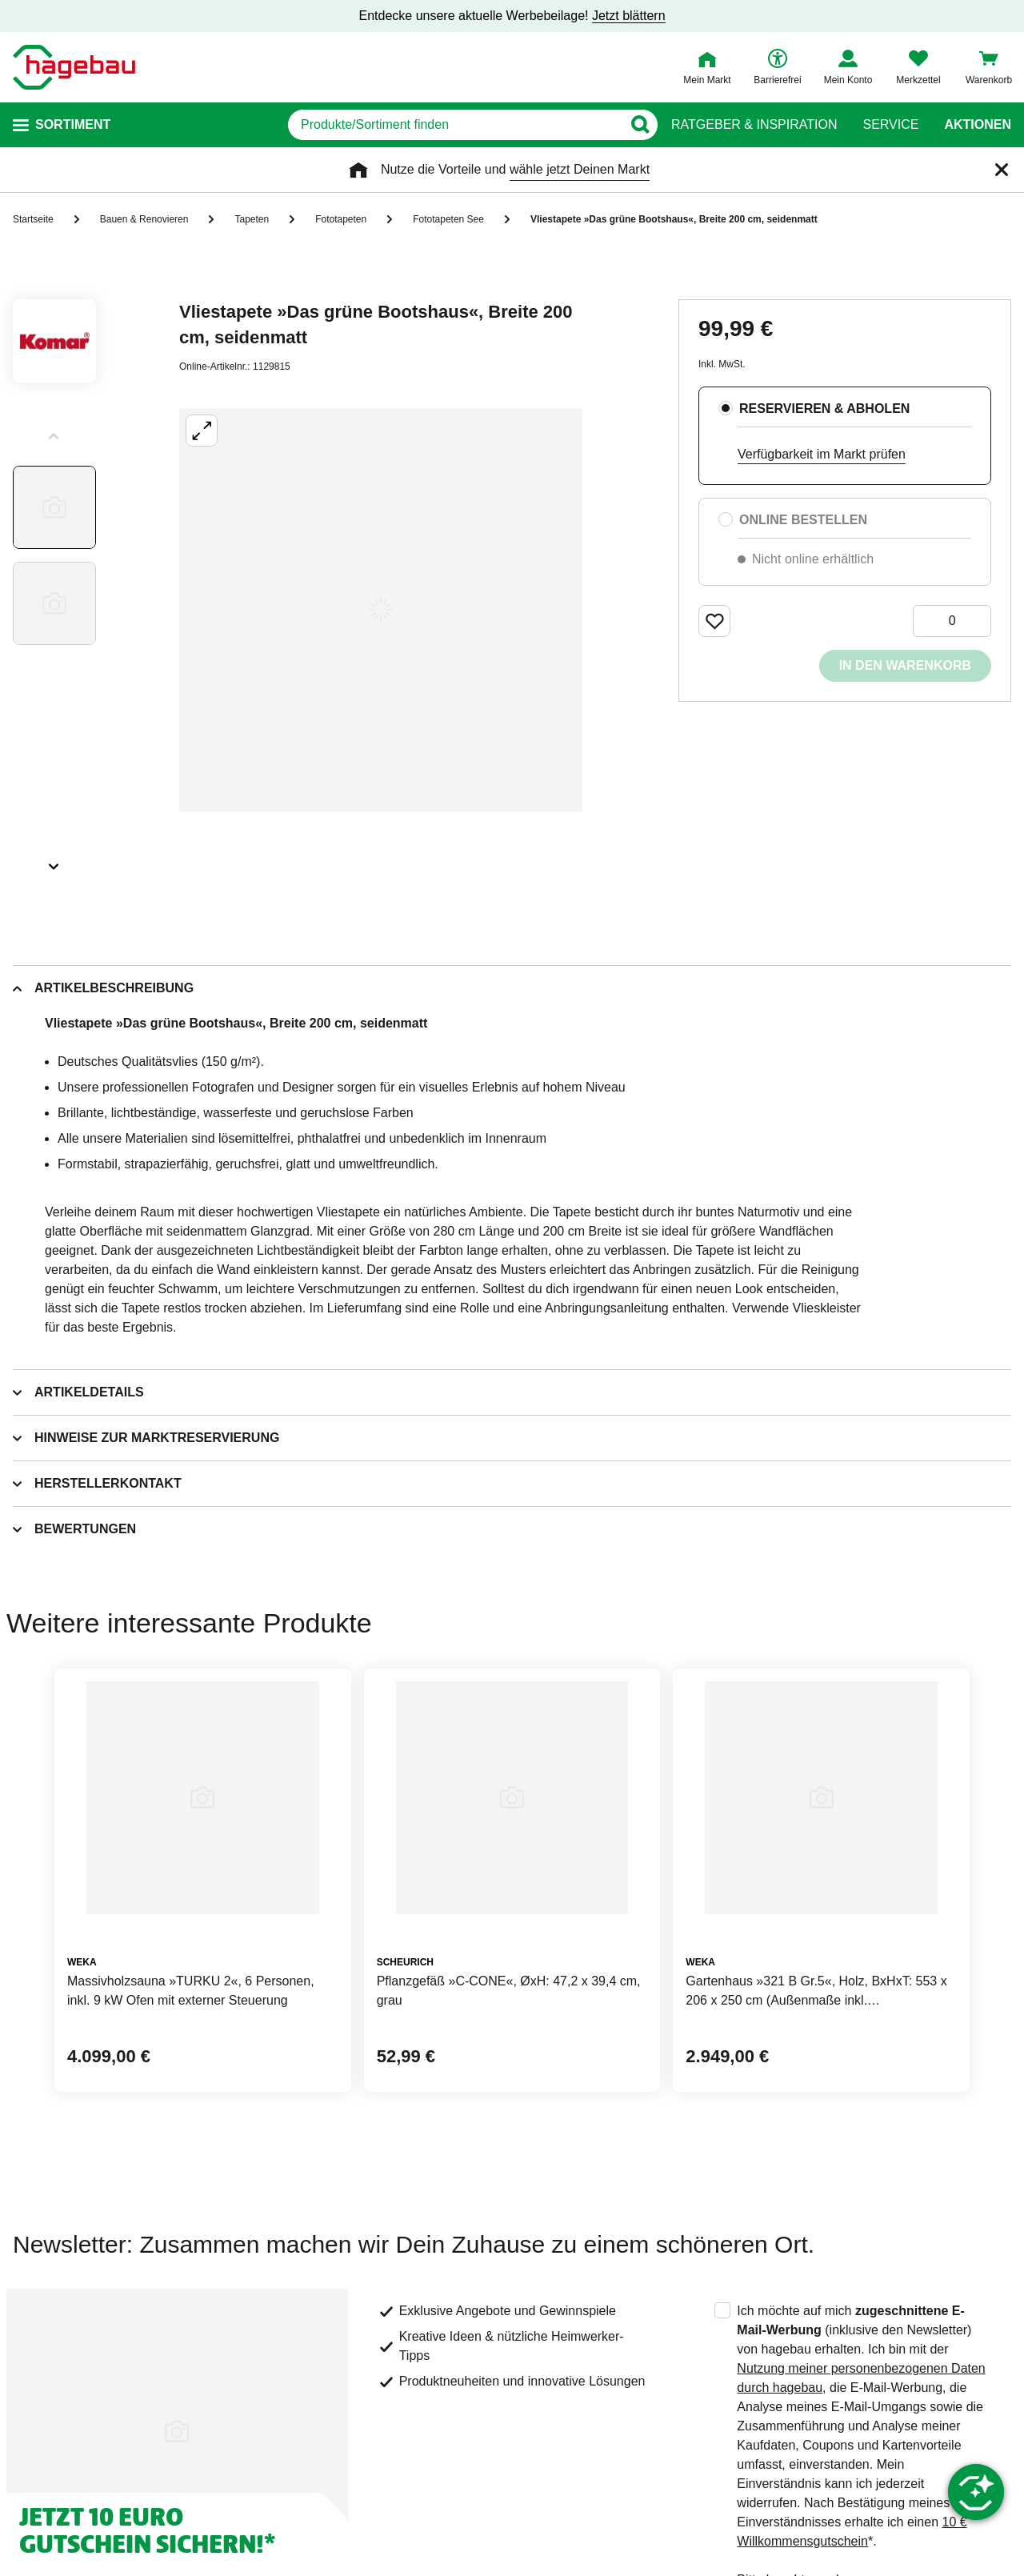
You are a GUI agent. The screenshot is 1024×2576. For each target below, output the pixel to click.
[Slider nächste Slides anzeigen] (54, 861)
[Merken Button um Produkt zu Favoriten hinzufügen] (714, 621)
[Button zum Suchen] (640, 125)
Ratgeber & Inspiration (754, 124)
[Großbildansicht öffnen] (380, 609)
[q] (455, 125)
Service (890, 124)
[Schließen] (1001, 169)
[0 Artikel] (952, 621)
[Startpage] (74, 67)
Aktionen (977, 124)
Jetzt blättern (629, 15)
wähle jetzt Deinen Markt (580, 169)
